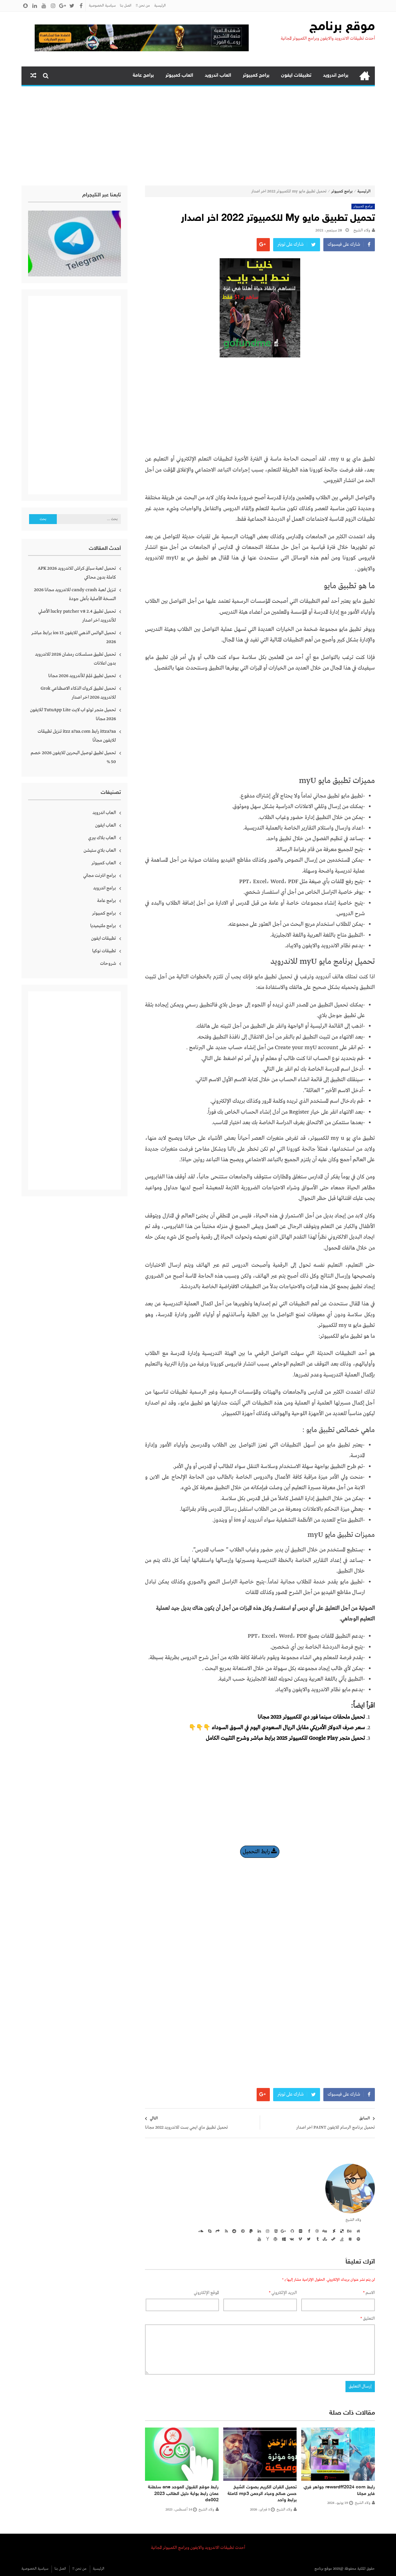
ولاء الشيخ (361, 230)
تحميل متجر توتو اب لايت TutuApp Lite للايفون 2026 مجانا (73, 714)
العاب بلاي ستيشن (100, 850)
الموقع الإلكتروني (206, 2293)
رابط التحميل (260, 1851)
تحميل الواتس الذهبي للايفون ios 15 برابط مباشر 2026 (73, 637)
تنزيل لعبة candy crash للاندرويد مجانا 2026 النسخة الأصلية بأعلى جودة (75, 594)
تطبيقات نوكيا (104, 951)
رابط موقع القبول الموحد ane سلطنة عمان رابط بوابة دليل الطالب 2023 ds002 (183, 2493)
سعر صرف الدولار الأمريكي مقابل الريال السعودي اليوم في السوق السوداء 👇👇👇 (277, 1727)
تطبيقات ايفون (296, 75)
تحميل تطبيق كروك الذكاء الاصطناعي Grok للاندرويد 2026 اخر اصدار (78, 692)
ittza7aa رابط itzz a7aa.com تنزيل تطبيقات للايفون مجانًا (77, 735)
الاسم (369, 2293)
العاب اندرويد (218, 75)
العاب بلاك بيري (102, 838)
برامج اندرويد (335, 75)
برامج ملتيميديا (103, 926)
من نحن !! (143, 5)
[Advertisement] (198, 136)
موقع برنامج (342, 27)
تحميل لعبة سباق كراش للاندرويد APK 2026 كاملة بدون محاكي (77, 572)
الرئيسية (160, 5)
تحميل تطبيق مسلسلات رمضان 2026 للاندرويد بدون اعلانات (75, 658)
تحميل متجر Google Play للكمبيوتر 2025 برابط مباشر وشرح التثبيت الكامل (285, 1738)
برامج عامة (143, 75)
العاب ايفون (105, 825)
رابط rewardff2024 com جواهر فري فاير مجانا (339, 2490)
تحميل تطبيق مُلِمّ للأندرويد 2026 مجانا (82, 676)
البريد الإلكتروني (283, 2293)
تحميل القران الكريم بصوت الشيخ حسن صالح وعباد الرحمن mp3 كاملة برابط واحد (262, 2493)
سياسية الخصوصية (102, 5)
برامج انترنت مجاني (99, 876)
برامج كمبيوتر (256, 75)
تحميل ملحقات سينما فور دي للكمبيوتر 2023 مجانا (311, 1717)
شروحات (108, 963)
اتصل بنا (125, 5)
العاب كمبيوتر (179, 75)
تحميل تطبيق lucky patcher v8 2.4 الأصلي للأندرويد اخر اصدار (77, 615)
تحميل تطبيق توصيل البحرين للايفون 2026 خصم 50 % (73, 757)
